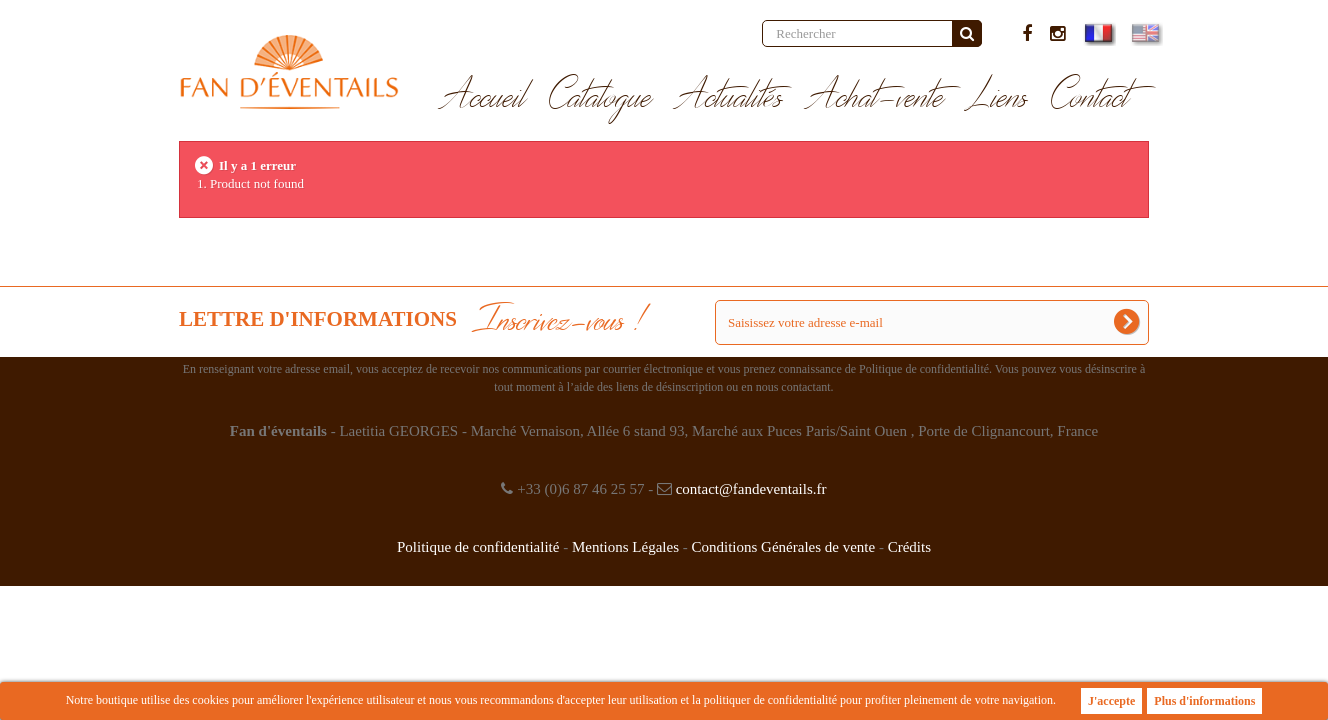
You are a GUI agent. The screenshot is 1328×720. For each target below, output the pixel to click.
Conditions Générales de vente (783, 547)
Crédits (909, 547)
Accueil (483, 98)
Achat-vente (875, 98)
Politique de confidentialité (478, 547)
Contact (1090, 98)
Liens (998, 98)
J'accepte (1111, 701)
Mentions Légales (625, 547)
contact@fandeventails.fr (751, 489)
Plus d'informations (1204, 701)
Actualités (729, 98)
